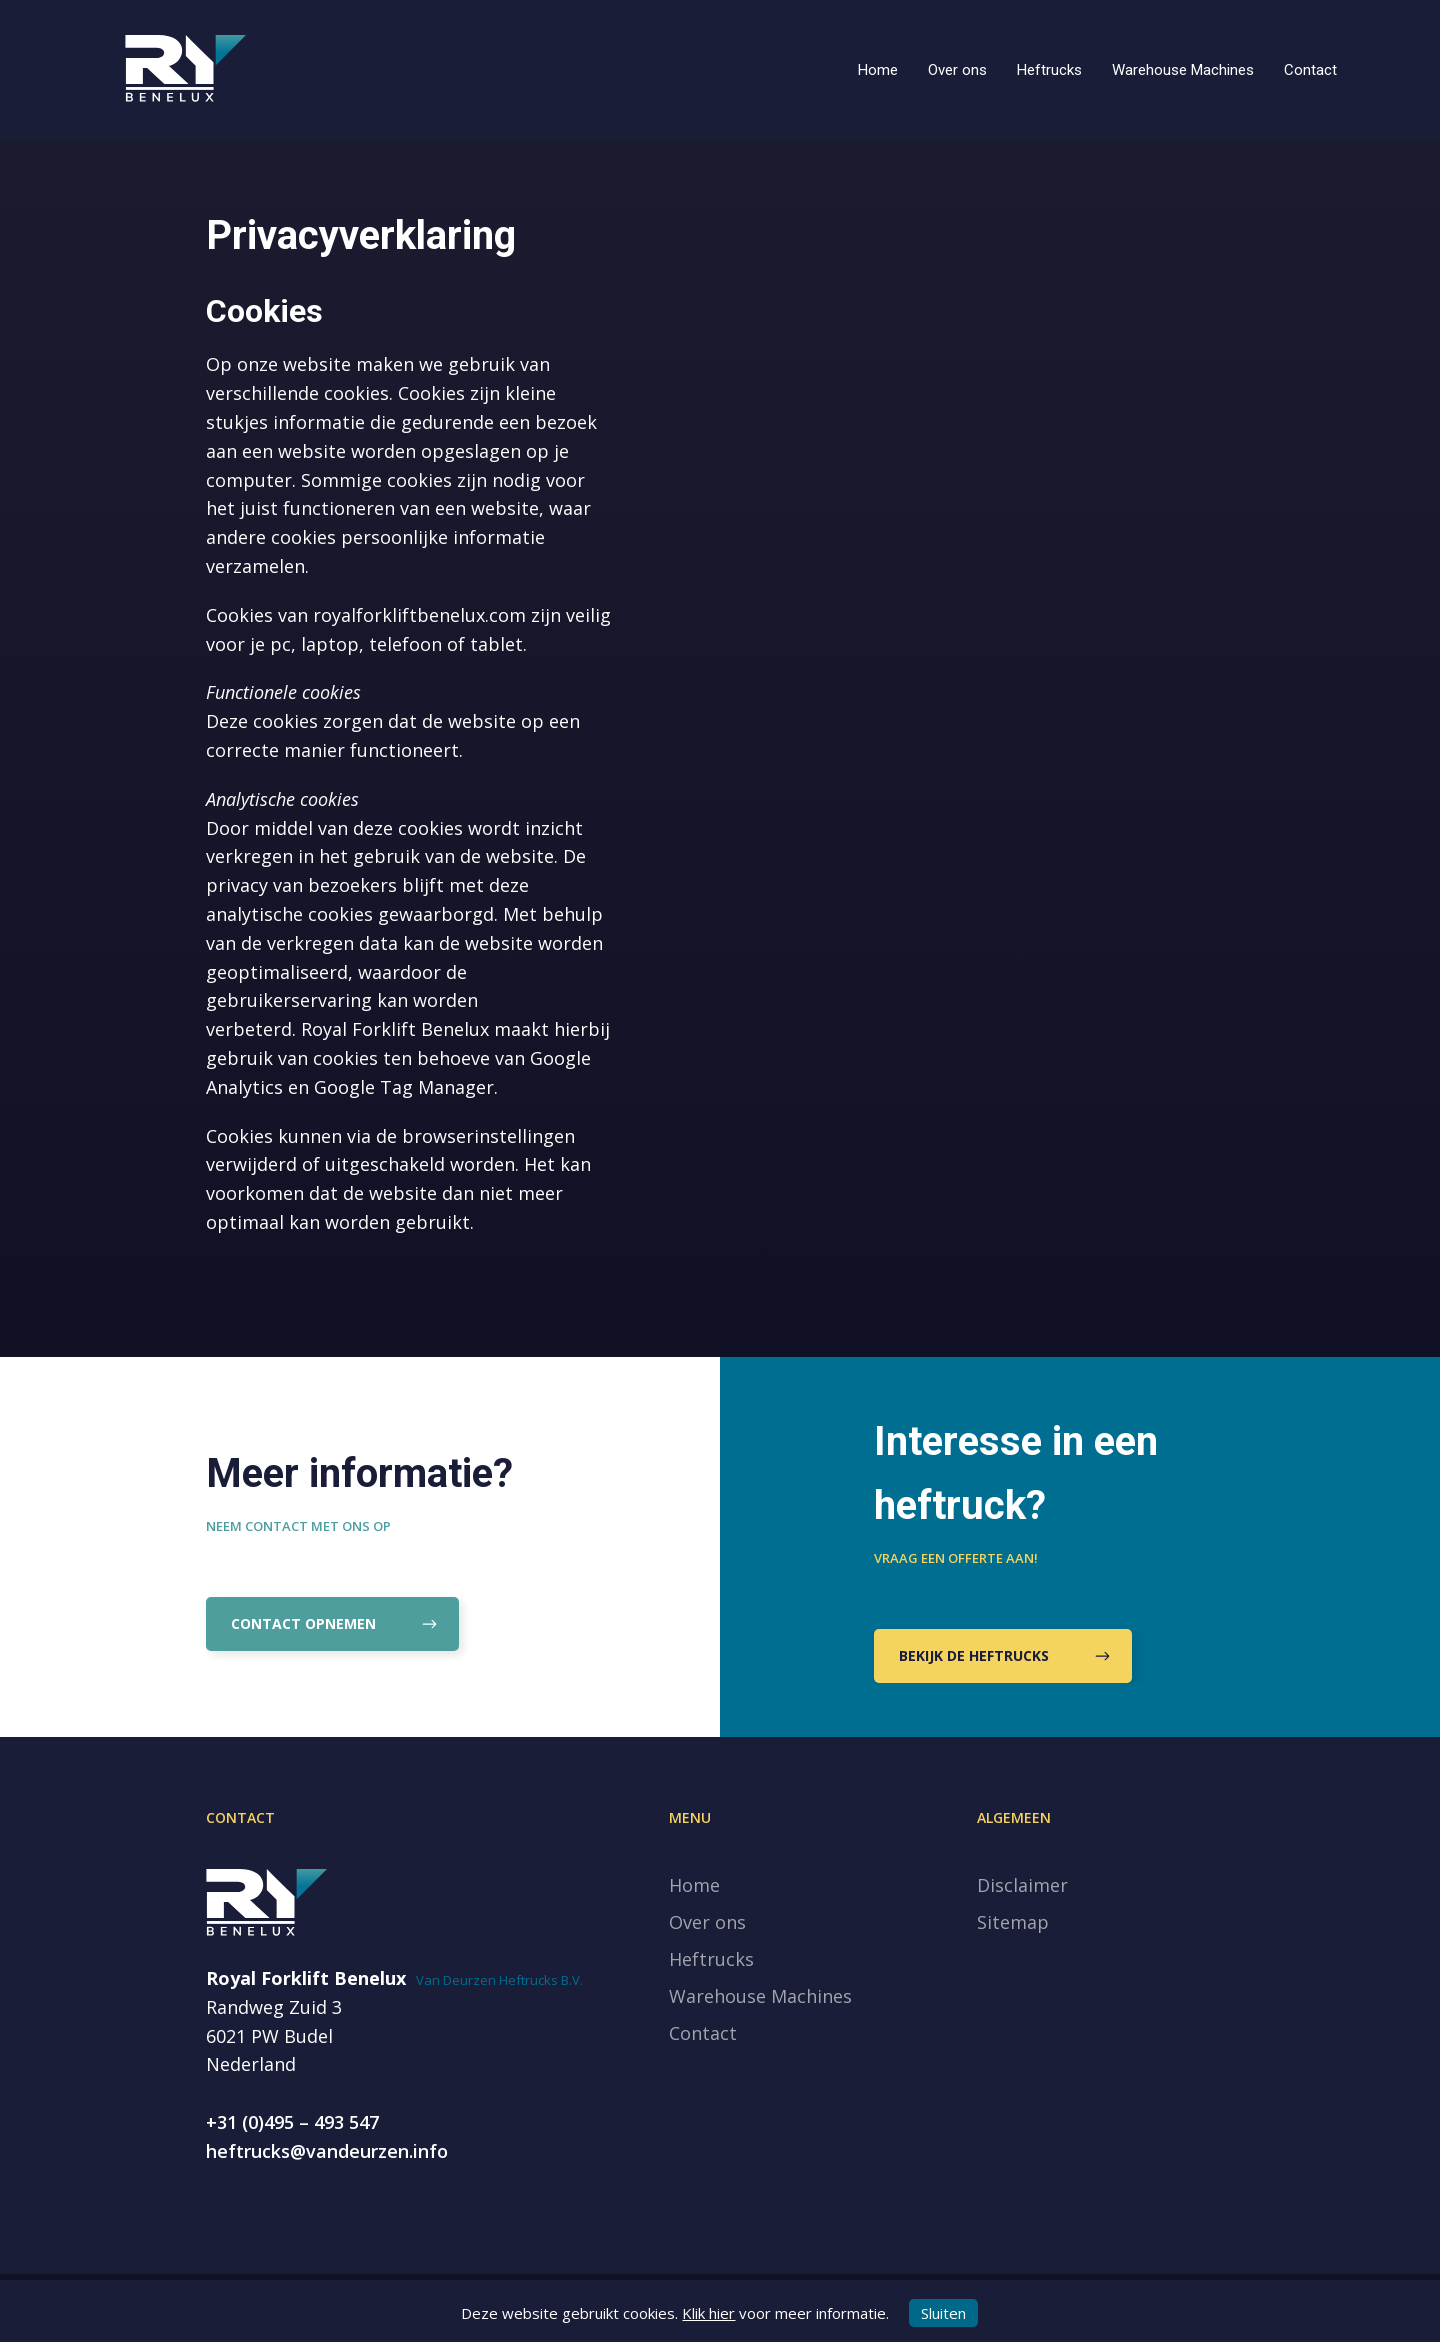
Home (878, 70)
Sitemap (1013, 1922)
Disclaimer (1022, 1885)
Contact (1310, 70)
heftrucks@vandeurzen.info (327, 2151)
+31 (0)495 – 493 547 (292, 2122)
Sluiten (943, 2313)
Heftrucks (1049, 70)
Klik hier (708, 2313)
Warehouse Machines (1183, 70)
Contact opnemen (332, 1624)
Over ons (957, 70)
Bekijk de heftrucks (1003, 1656)
